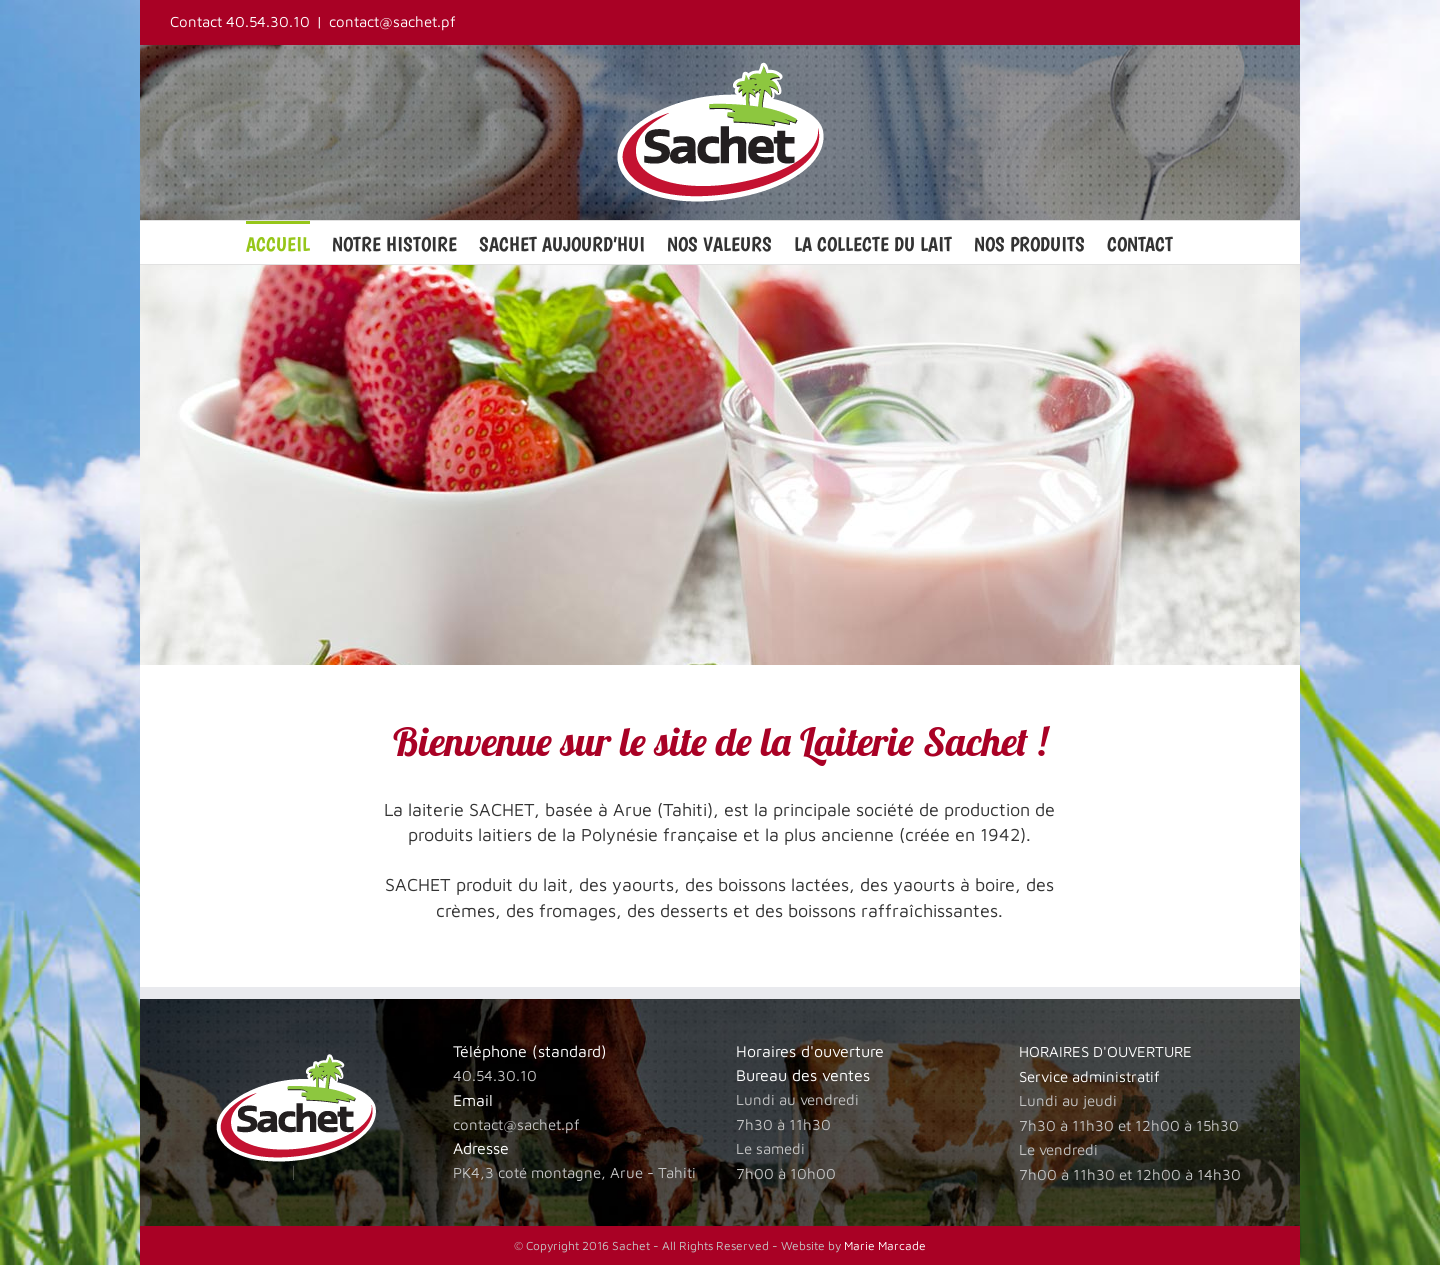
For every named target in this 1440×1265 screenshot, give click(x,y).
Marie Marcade (885, 1245)
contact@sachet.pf (392, 21)
